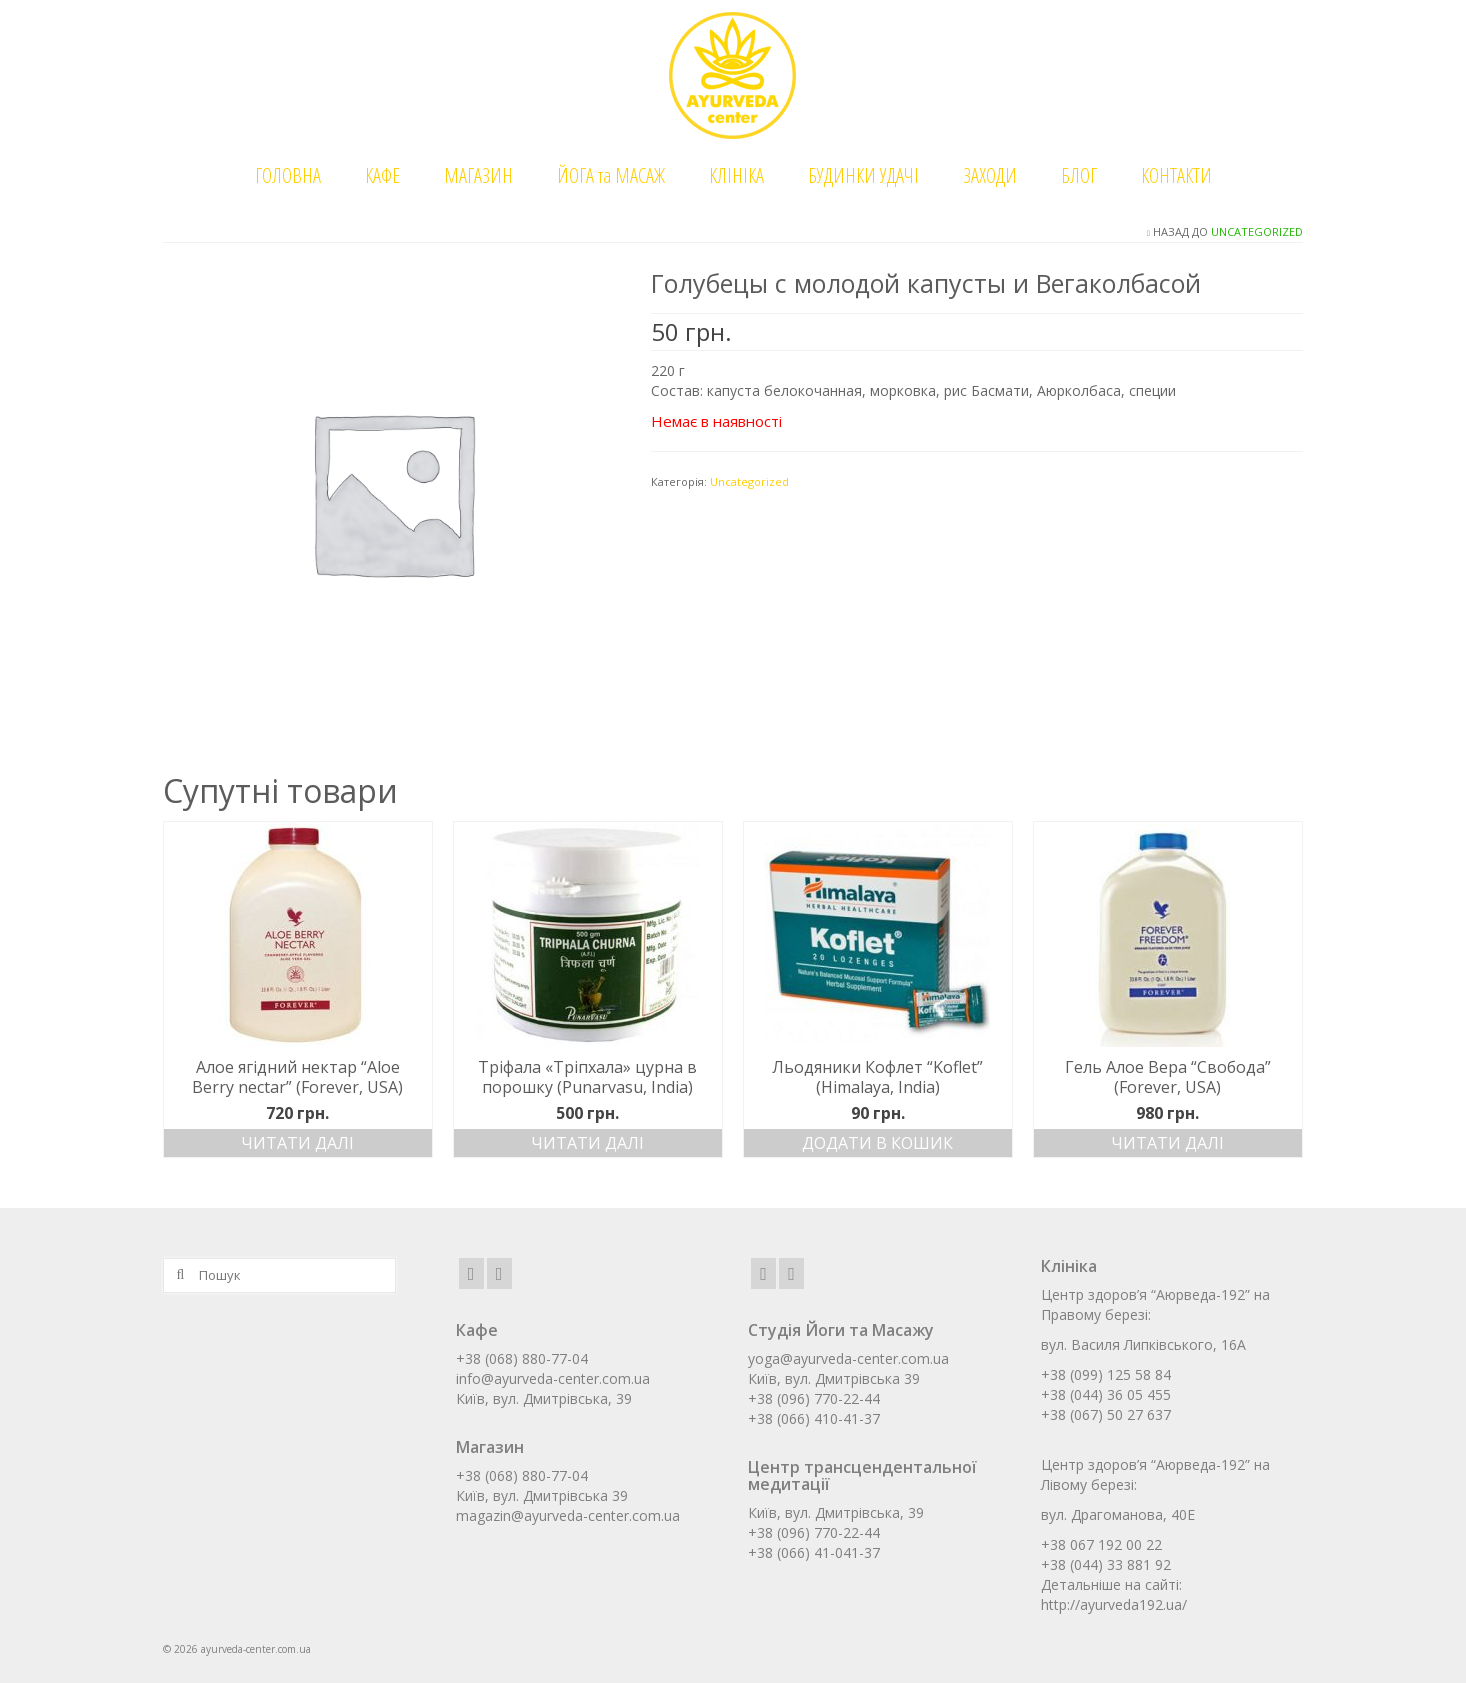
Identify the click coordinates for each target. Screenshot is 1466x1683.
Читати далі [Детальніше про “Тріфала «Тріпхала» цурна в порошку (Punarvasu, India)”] (587, 1143)
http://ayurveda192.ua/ (1114, 1604)
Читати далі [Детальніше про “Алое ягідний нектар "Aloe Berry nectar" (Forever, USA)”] (297, 1143)
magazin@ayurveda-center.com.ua (568, 1515)
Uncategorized (1257, 231)
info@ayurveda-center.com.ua (553, 1378)
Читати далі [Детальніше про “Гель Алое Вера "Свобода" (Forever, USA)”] (1167, 1143)
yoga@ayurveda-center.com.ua (848, 1358)
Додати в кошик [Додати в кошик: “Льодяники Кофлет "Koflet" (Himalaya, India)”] (877, 1143)
